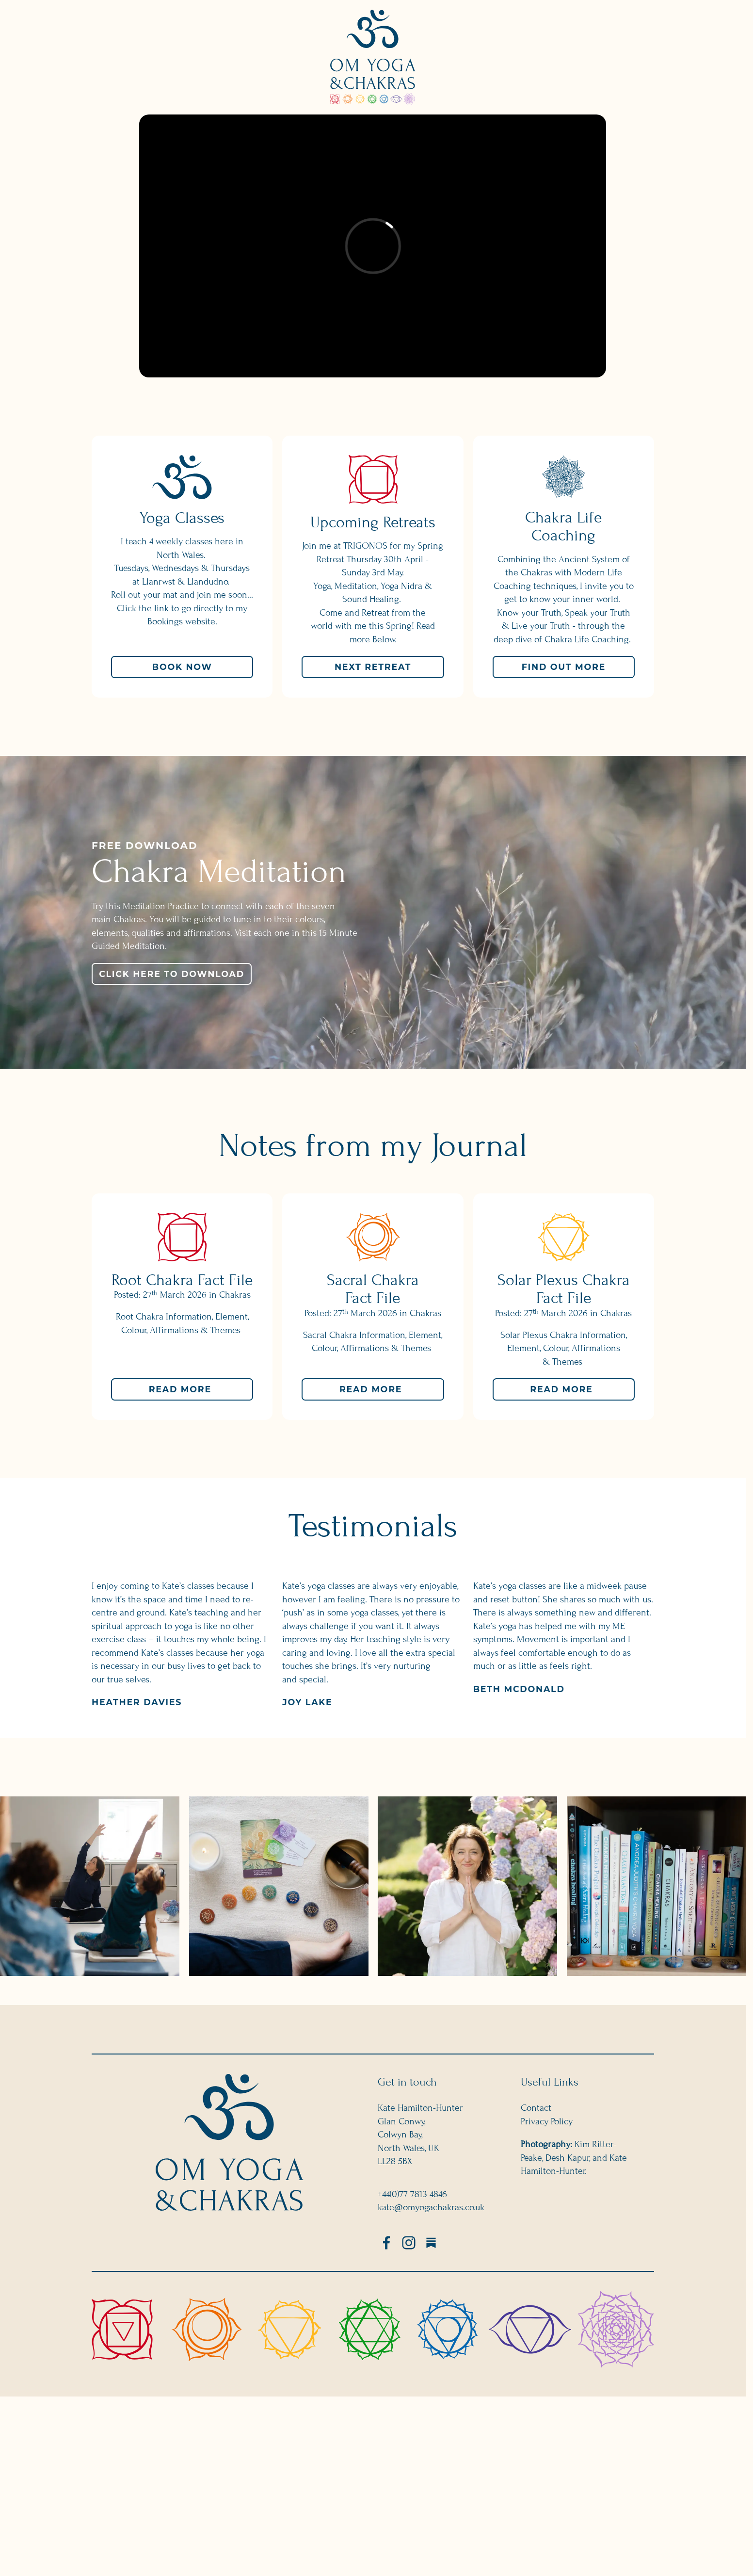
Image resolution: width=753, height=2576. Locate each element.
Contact (536, 2108)
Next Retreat (373, 667)
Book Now (182, 667)
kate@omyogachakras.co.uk (431, 2207)
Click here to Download (171, 973)
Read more (201, 1392)
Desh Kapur (567, 2157)
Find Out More (564, 667)
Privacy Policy (547, 2121)
